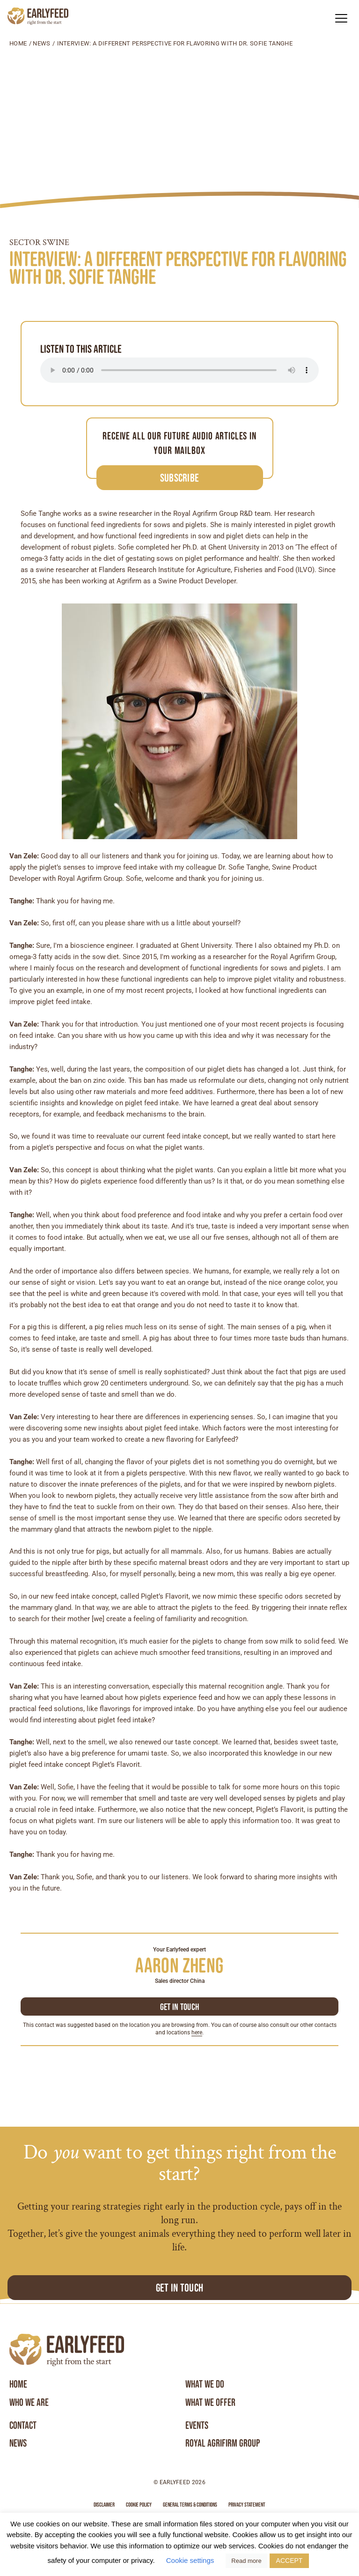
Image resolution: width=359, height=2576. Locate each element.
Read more (246, 2560)
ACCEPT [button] (289, 2560)
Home (18, 43)
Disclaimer (104, 2505)
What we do (204, 2384)
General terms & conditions (190, 2505)
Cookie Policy (139, 2505)
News (41, 43)
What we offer (210, 2402)
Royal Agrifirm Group (222, 2443)
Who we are (29, 2402)
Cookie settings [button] (190, 2560)
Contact (23, 2425)
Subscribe (179, 477)
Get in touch (179, 2007)
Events (196, 2425)
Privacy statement (246, 2505)
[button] (341, 18)
